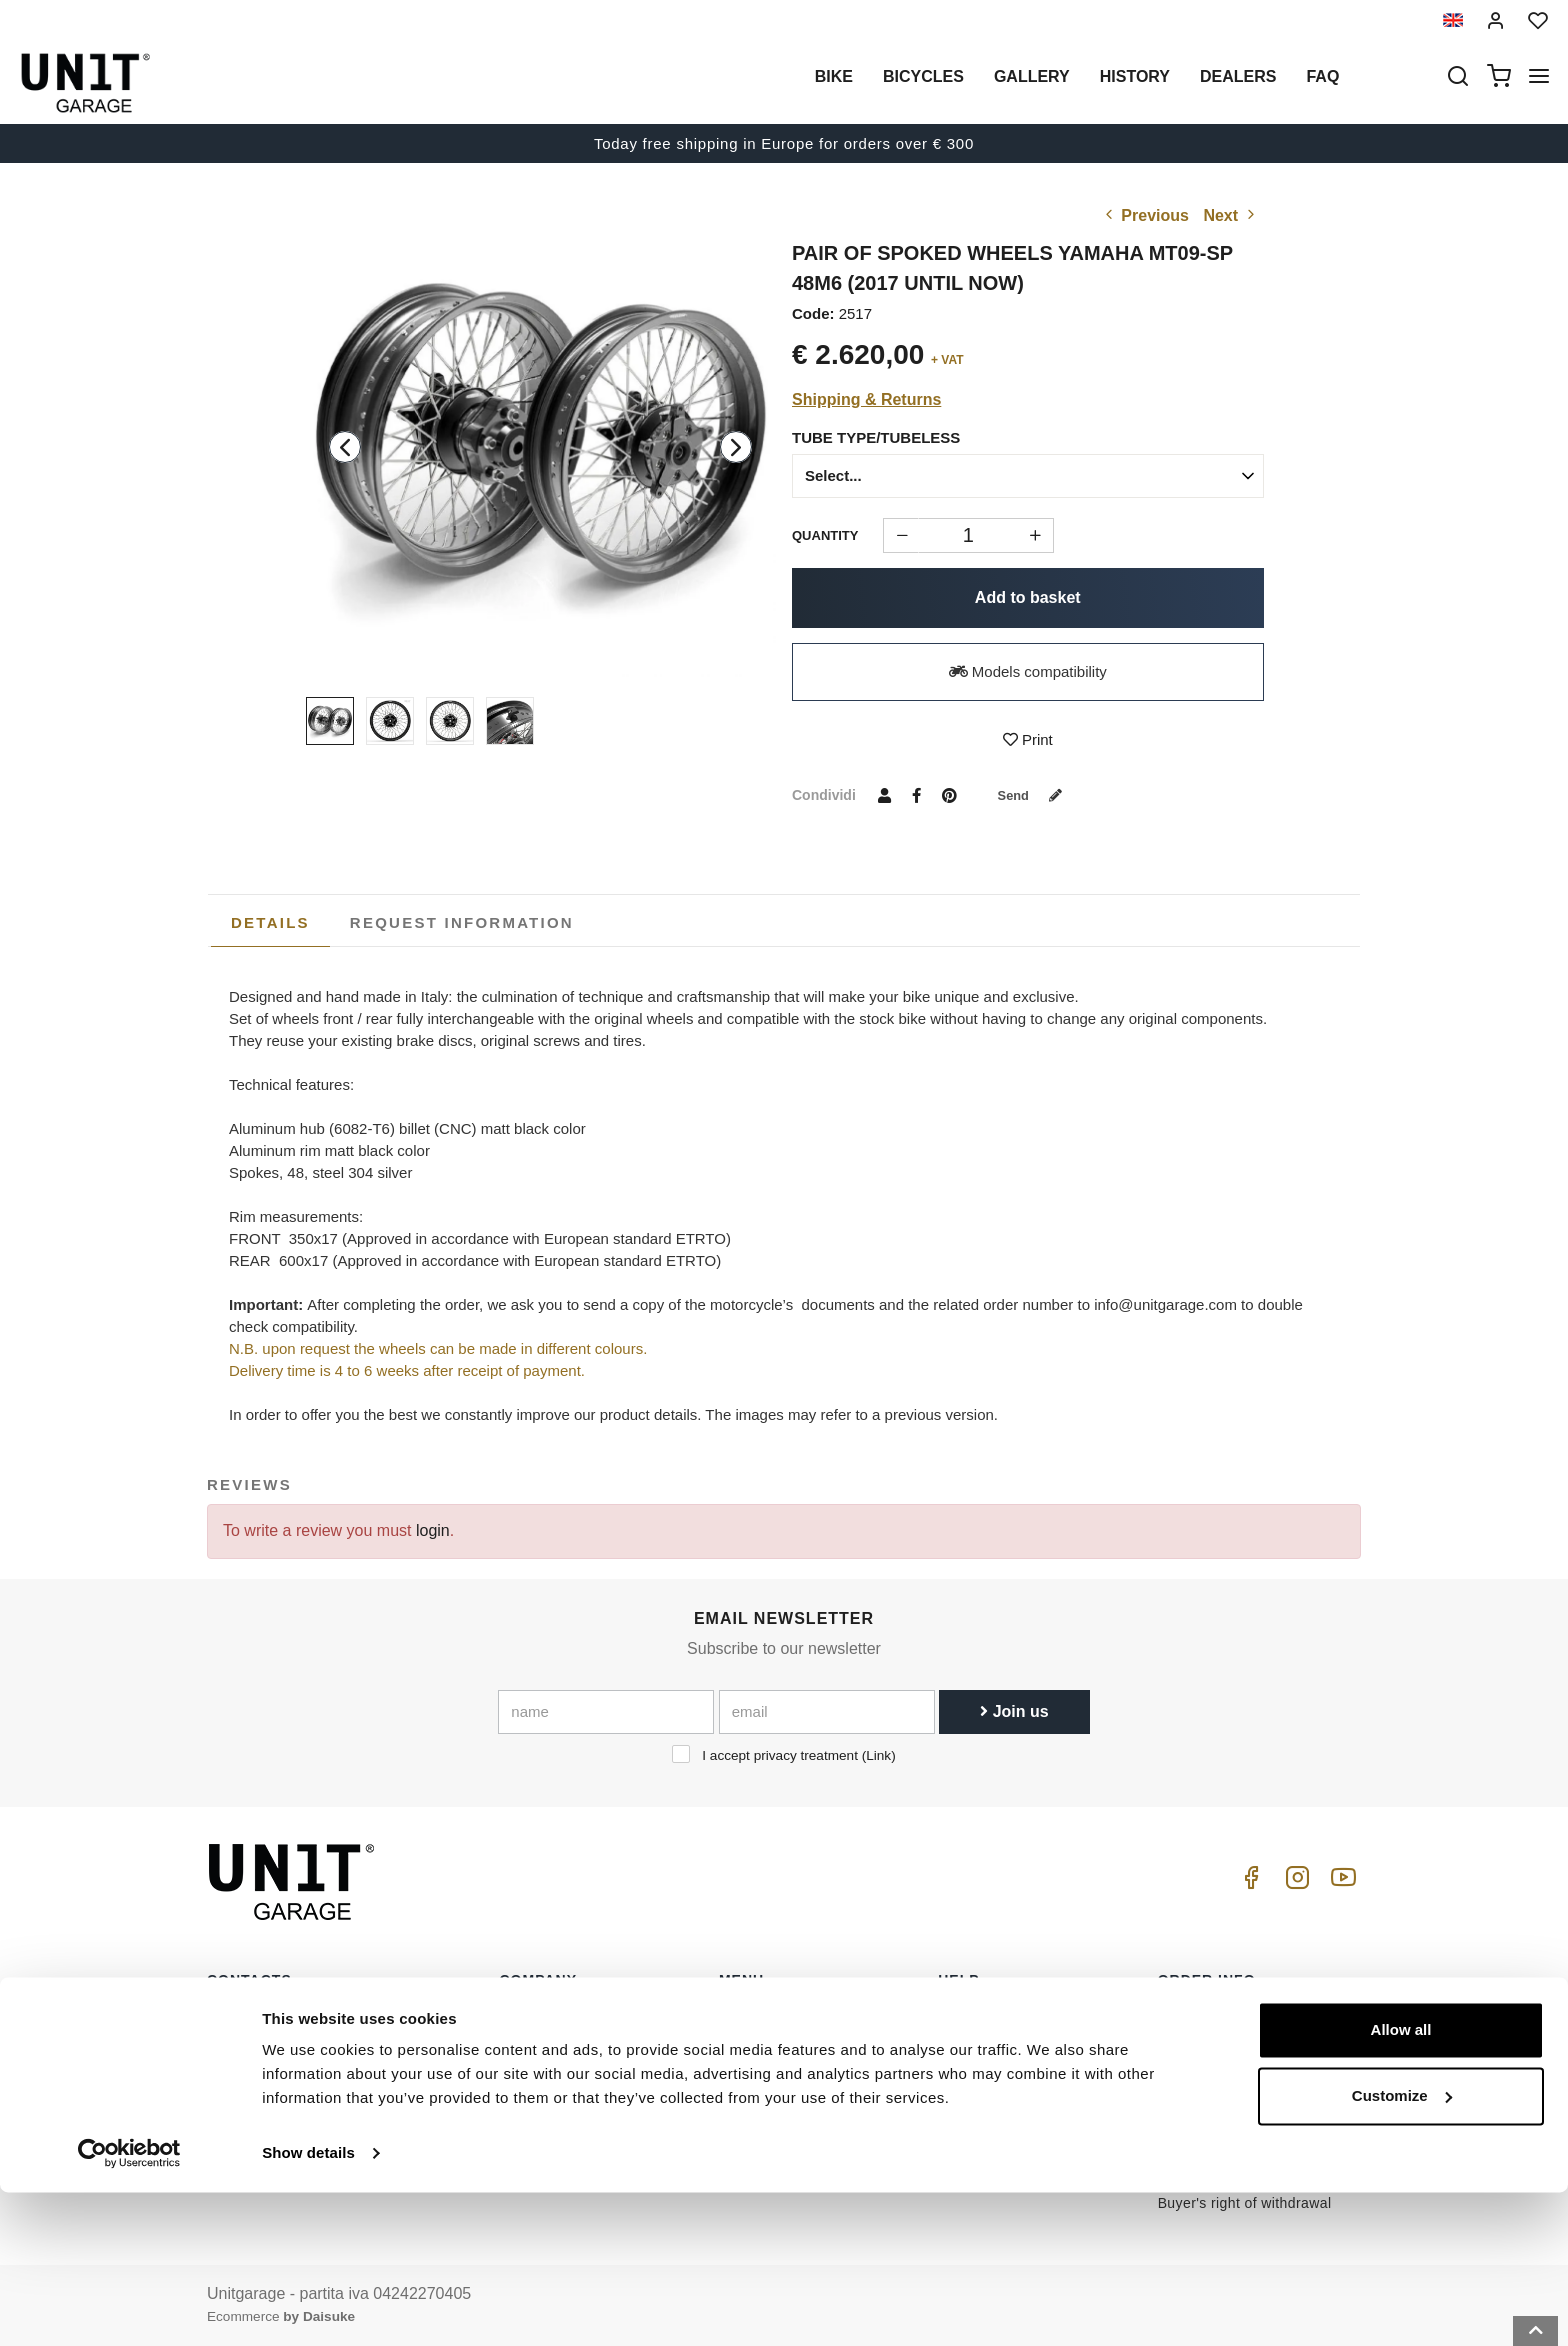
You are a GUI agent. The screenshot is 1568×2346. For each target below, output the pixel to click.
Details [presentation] (270, 922)
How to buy (975, 2017)
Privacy (524, 2079)
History (1135, 76)
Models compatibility (1028, 671)
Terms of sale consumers (1240, 2017)
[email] (827, 1712)
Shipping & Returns (866, 399)
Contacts (967, 2110)
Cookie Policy (545, 2110)
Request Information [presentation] (462, 922)
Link (878, 1755)
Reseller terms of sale (1230, 2048)
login (433, 1530)
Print (1028, 739)
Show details (308, 2306)
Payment (1187, 2079)
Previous (1145, 215)
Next (1230, 215)
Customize (1402, 2248)
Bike (834, 76)
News (737, 2110)
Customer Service (997, 2048)
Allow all (1401, 2183)
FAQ (952, 2079)
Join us (1014, 1711)
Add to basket (1028, 597)
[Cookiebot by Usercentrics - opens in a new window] (129, 2307)
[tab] (270, 923)
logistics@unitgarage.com (330, 2017)
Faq (1322, 76)
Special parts (762, 2048)
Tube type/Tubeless (876, 437)
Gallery (1032, 76)
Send (1037, 795)
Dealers (1238, 76)
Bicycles (923, 76)
